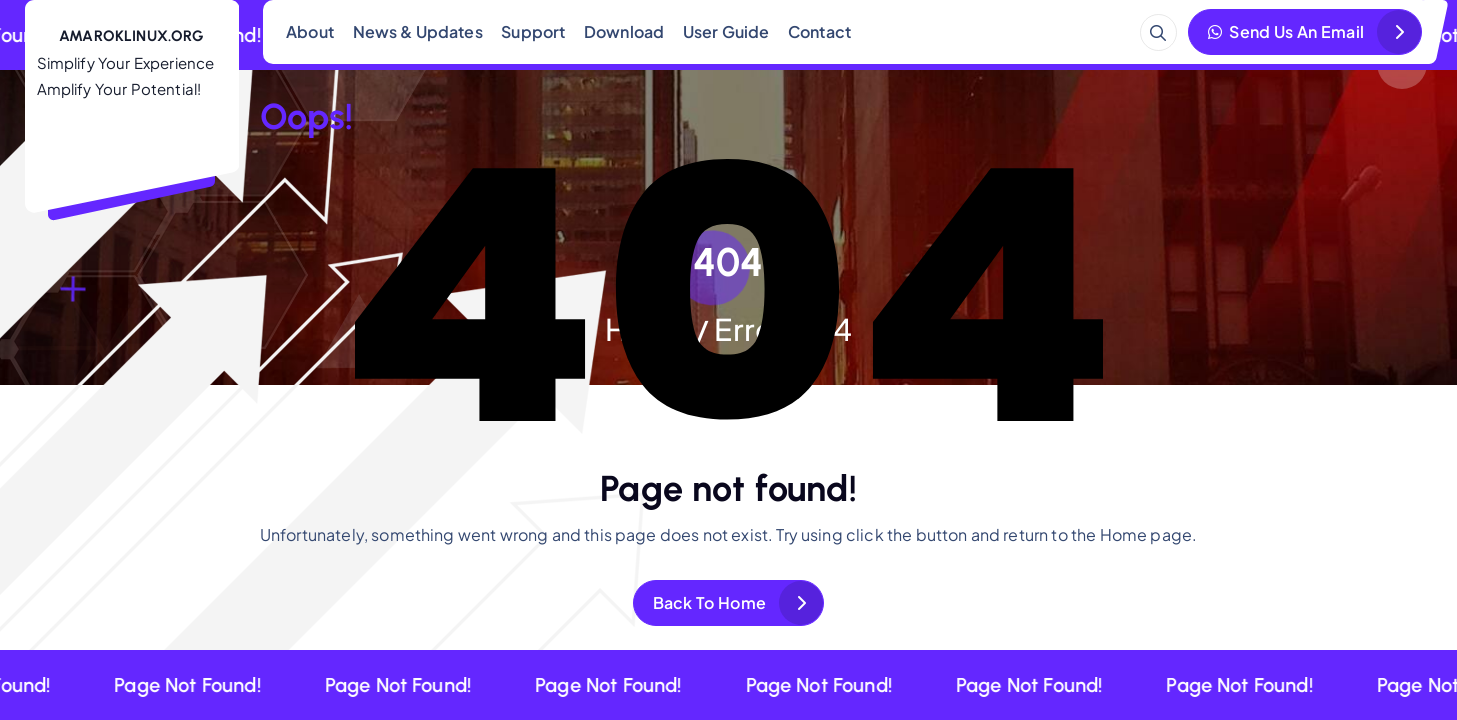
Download (624, 31)
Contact (819, 31)
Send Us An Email (1286, 31)
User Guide (726, 31)
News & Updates (418, 31)
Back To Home (710, 602)
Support (533, 31)
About (310, 31)
